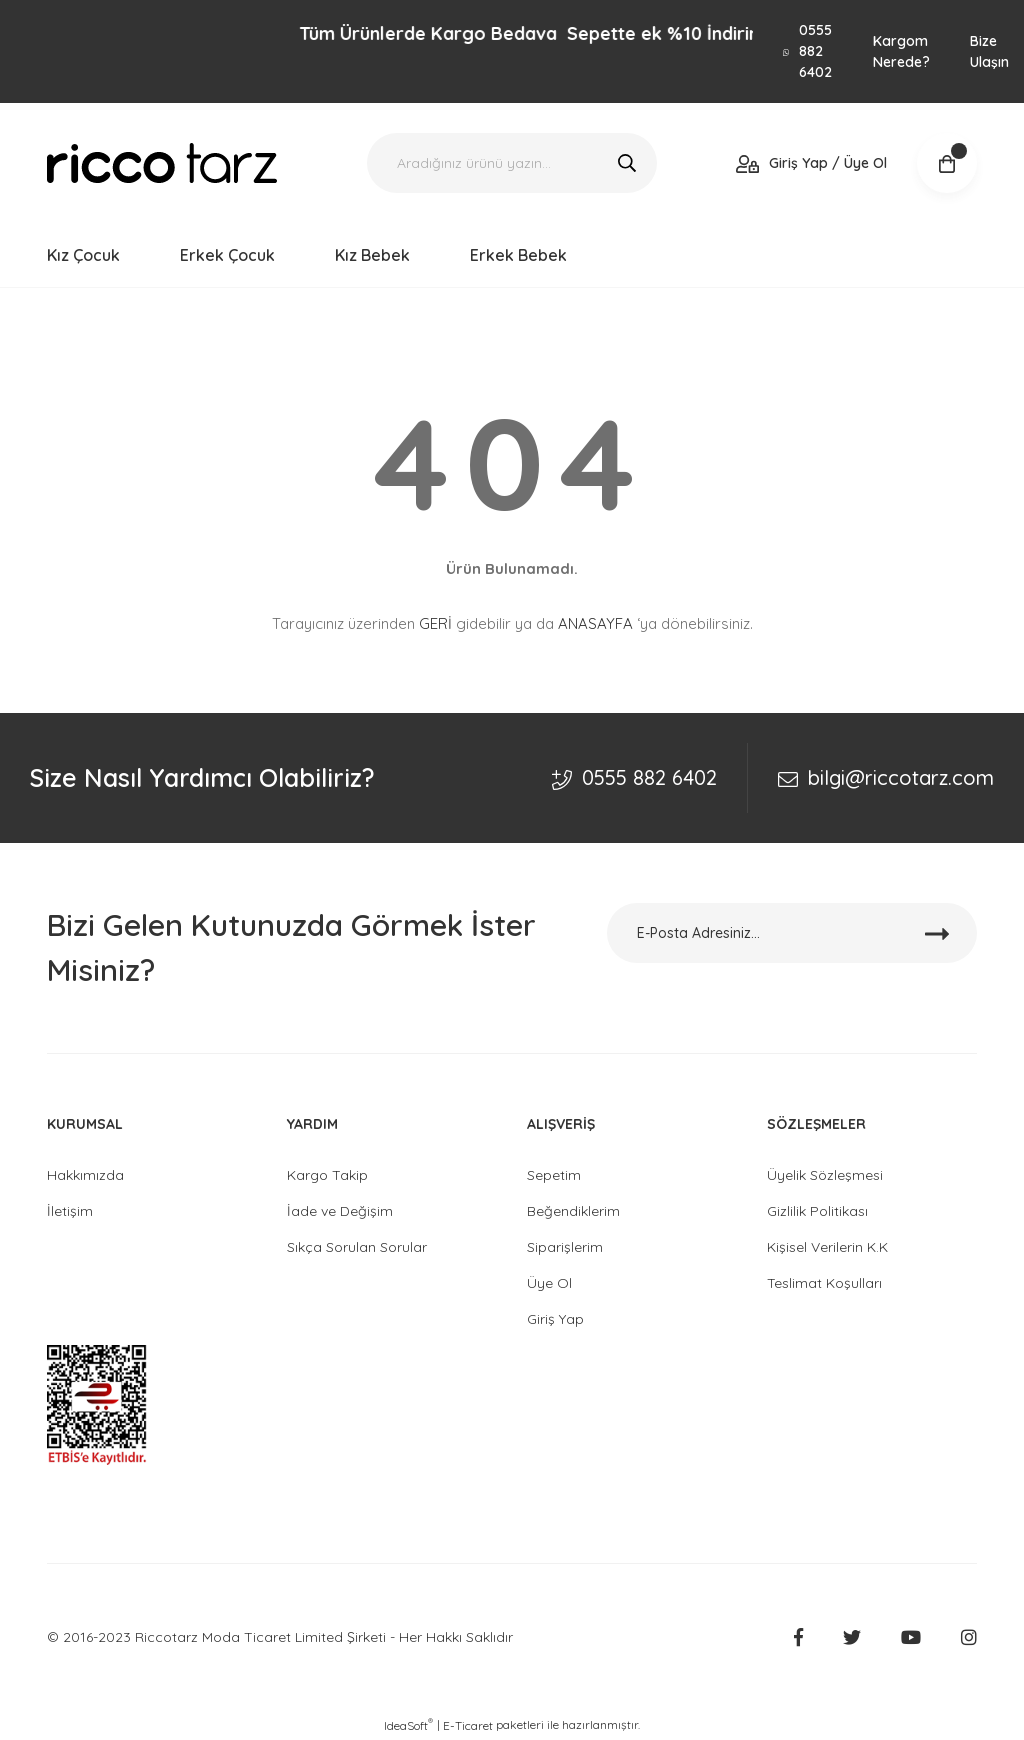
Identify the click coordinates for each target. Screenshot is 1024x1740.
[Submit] (937, 933)
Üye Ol (549, 1283)
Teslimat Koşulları (824, 1283)
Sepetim (554, 1175)
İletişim (70, 1211)
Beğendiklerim (573, 1211)
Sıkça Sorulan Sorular (357, 1247)
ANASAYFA (595, 623)
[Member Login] (811, 163)
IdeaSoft (408, 1725)
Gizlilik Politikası (817, 1211)
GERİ (435, 623)
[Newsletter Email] (792, 933)
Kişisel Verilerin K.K (827, 1247)
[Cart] (947, 163)
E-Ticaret (468, 1725)
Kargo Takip (327, 1175)
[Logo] (162, 163)
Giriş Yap (555, 1319)
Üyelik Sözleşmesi (825, 1175)
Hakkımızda (85, 1175)
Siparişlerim (565, 1247)
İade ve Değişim (340, 1211)
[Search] (512, 163)
